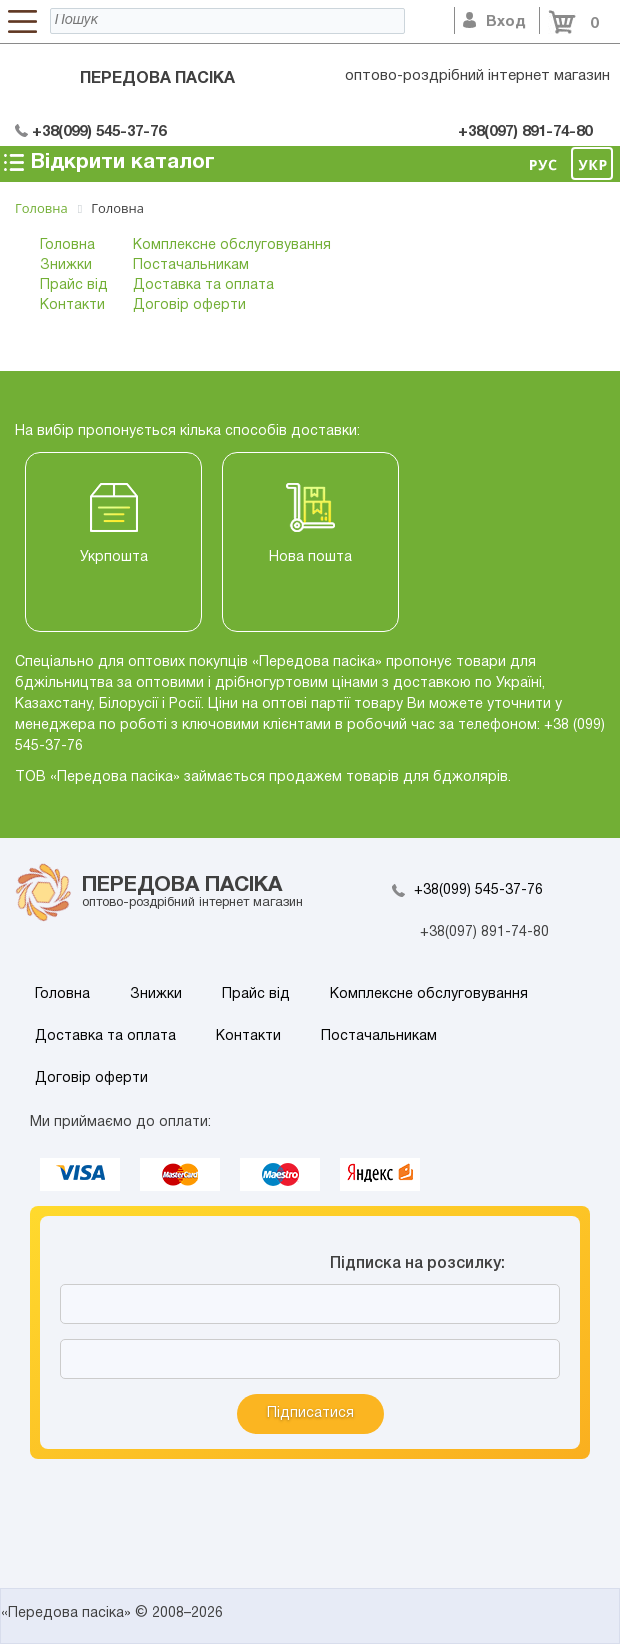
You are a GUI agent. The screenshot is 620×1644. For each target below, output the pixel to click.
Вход (494, 22)
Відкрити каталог (107, 162)
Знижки (66, 265)
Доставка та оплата (203, 285)
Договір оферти (189, 305)
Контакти (72, 305)
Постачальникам (191, 265)
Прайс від (74, 285)
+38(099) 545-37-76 (478, 890)
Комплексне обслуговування (232, 245)
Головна (67, 245)
